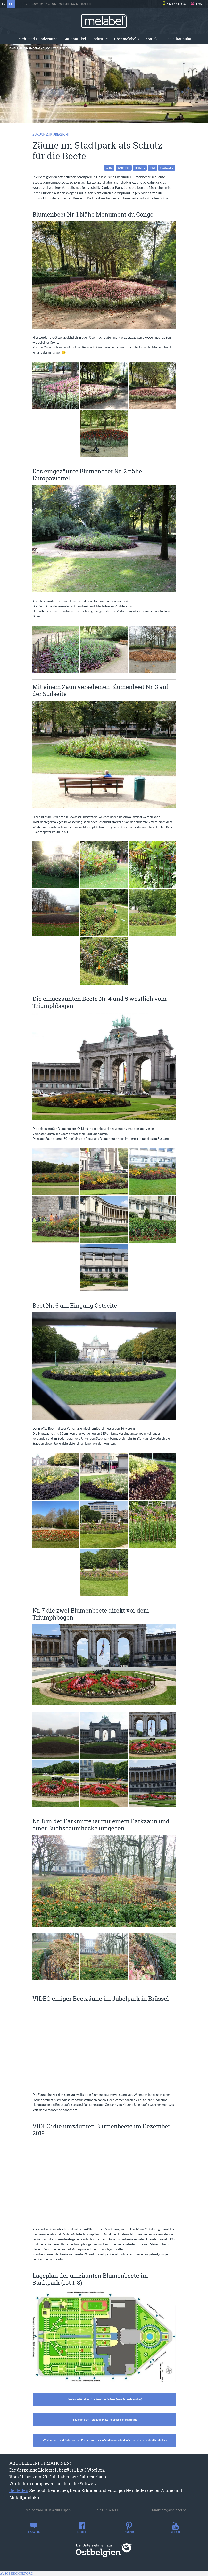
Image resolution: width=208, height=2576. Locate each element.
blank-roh (123, 168)
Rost (152, 168)
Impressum (31, 4)
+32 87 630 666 (176, 3)
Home (11, 48)
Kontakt (152, 38)
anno (109, 168)
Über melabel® (126, 38)
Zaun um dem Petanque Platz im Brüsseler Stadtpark (105, 2419)
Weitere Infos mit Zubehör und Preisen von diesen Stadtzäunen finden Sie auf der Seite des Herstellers (105, 2440)
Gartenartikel (75, 38)
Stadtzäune (166, 168)
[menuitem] (37, 39)
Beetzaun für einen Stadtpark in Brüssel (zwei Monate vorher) (104, 2399)
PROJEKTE (85, 4)
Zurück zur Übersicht (51, 134)
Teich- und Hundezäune (37, 38)
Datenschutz (48, 4)
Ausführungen (68, 4)
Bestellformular (178, 38)
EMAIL (200, 3)
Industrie (100, 38)
